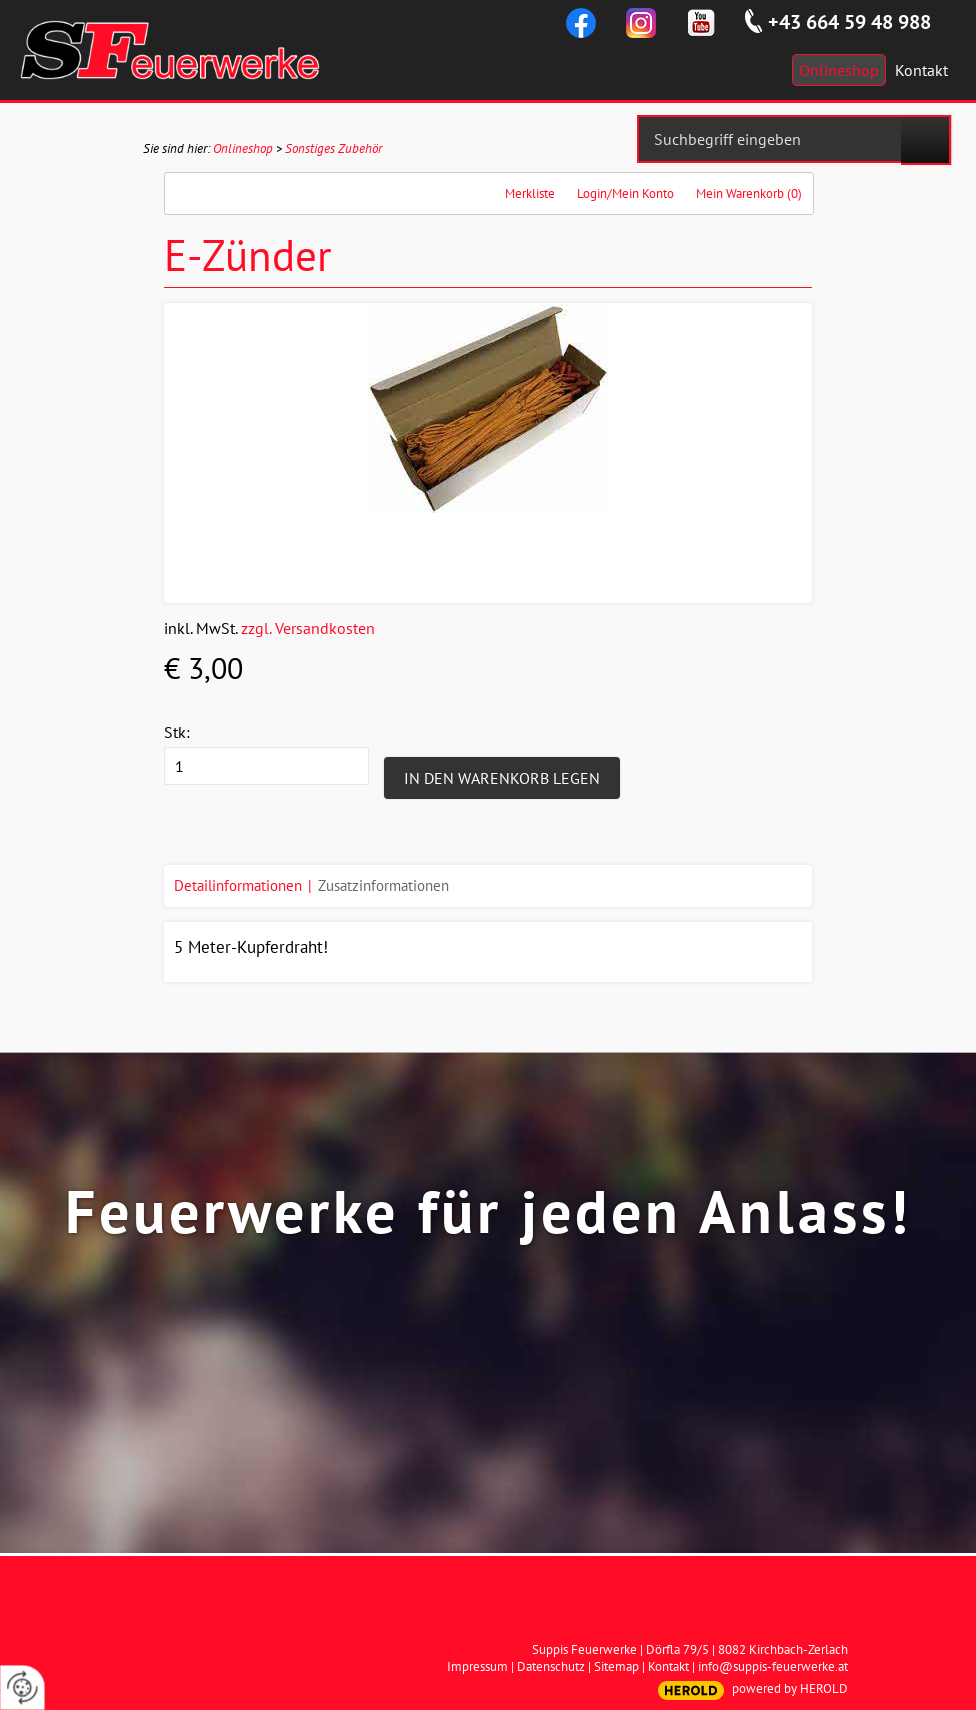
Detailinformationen (238, 885)
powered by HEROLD (790, 1688)
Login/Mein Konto (625, 193)
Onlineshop (243, 148)
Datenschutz (551, 1666)
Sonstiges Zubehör (333, 148)
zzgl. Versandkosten (308, 628)
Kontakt (668, 1666)
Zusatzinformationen (383, 885)
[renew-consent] (22, 1687)
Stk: (177, 732)
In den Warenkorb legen (502, 778)
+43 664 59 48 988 (849, 22)
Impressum (477, 1666)
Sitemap (616, 1666)
